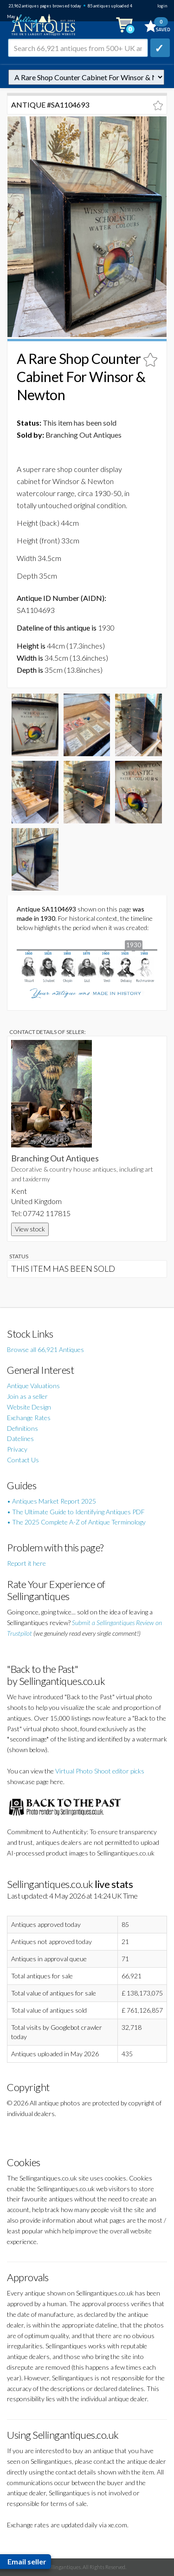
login (162, 5)
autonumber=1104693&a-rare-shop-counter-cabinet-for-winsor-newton (86, 77)
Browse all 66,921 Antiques (45, 1349)
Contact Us (23, 1460)
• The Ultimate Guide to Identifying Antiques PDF (76, 1512)
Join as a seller (27, 1396)
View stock (30, 1229)
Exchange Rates (29, 1418)
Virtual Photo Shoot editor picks (99, 1771)
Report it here (26, 1563)
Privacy (17, 1449)
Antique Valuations (33, 1386)
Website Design (29, 1407)
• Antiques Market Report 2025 (51, 1501)
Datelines (20, 1438)
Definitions (22, 1428)
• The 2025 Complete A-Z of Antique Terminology (76, 1522)
